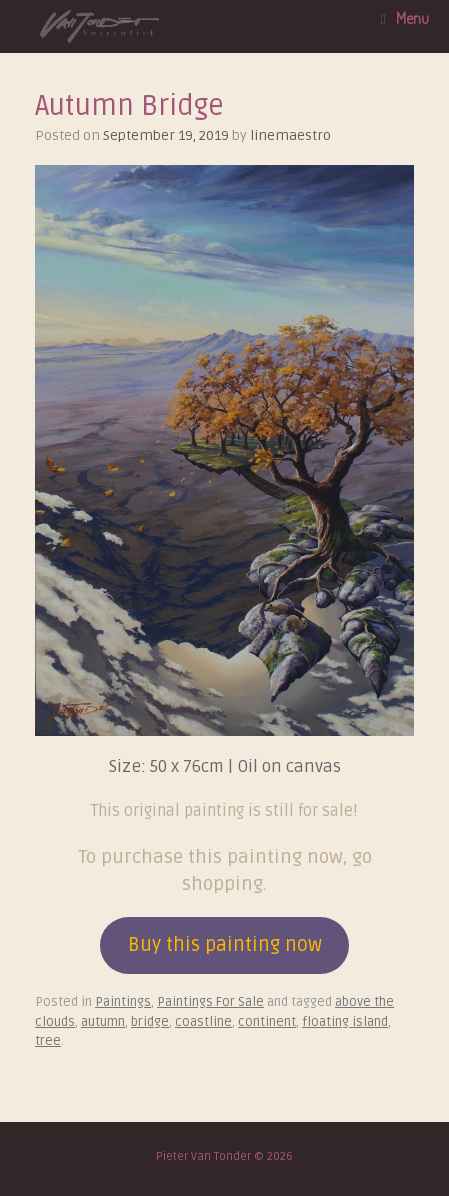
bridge (150, 1022)
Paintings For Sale (210, 1002)
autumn (103, 1022)
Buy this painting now (225, 945)
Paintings (123, 1002)
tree (48, 1041)
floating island (345, 1022)
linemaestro (290, 135)
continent (267, 1022)
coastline (203, 1022)
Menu (405, 18)
